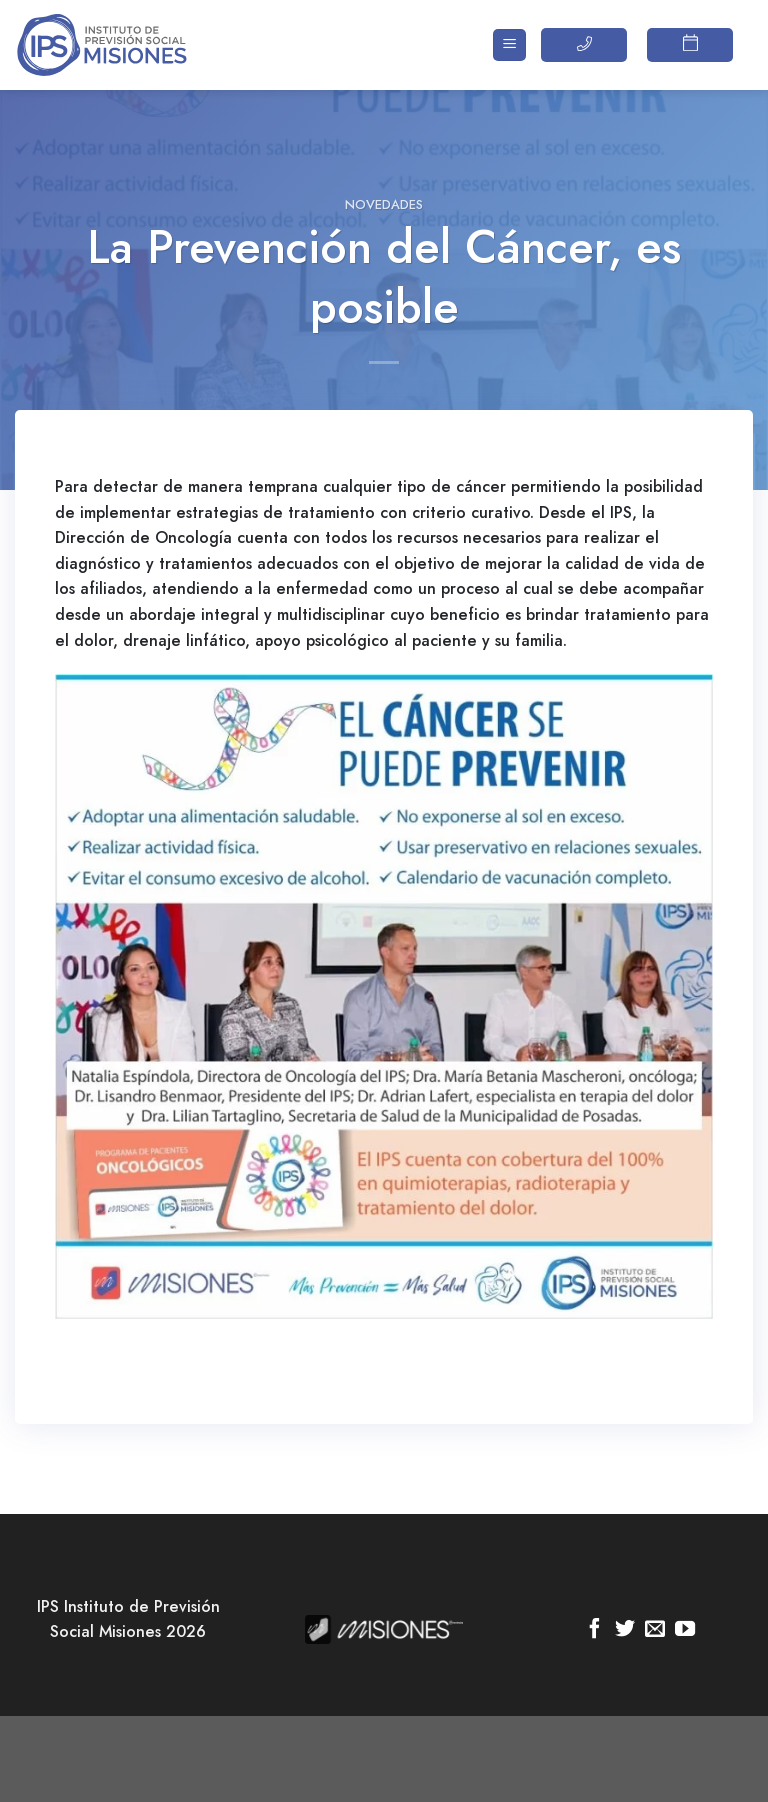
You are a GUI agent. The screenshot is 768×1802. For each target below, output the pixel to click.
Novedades (384, 204)
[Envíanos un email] (655, 1630)
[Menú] (509, 45)
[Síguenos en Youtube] (685, 1630)
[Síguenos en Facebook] (595, 1630)
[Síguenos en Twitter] (625, 1630)
